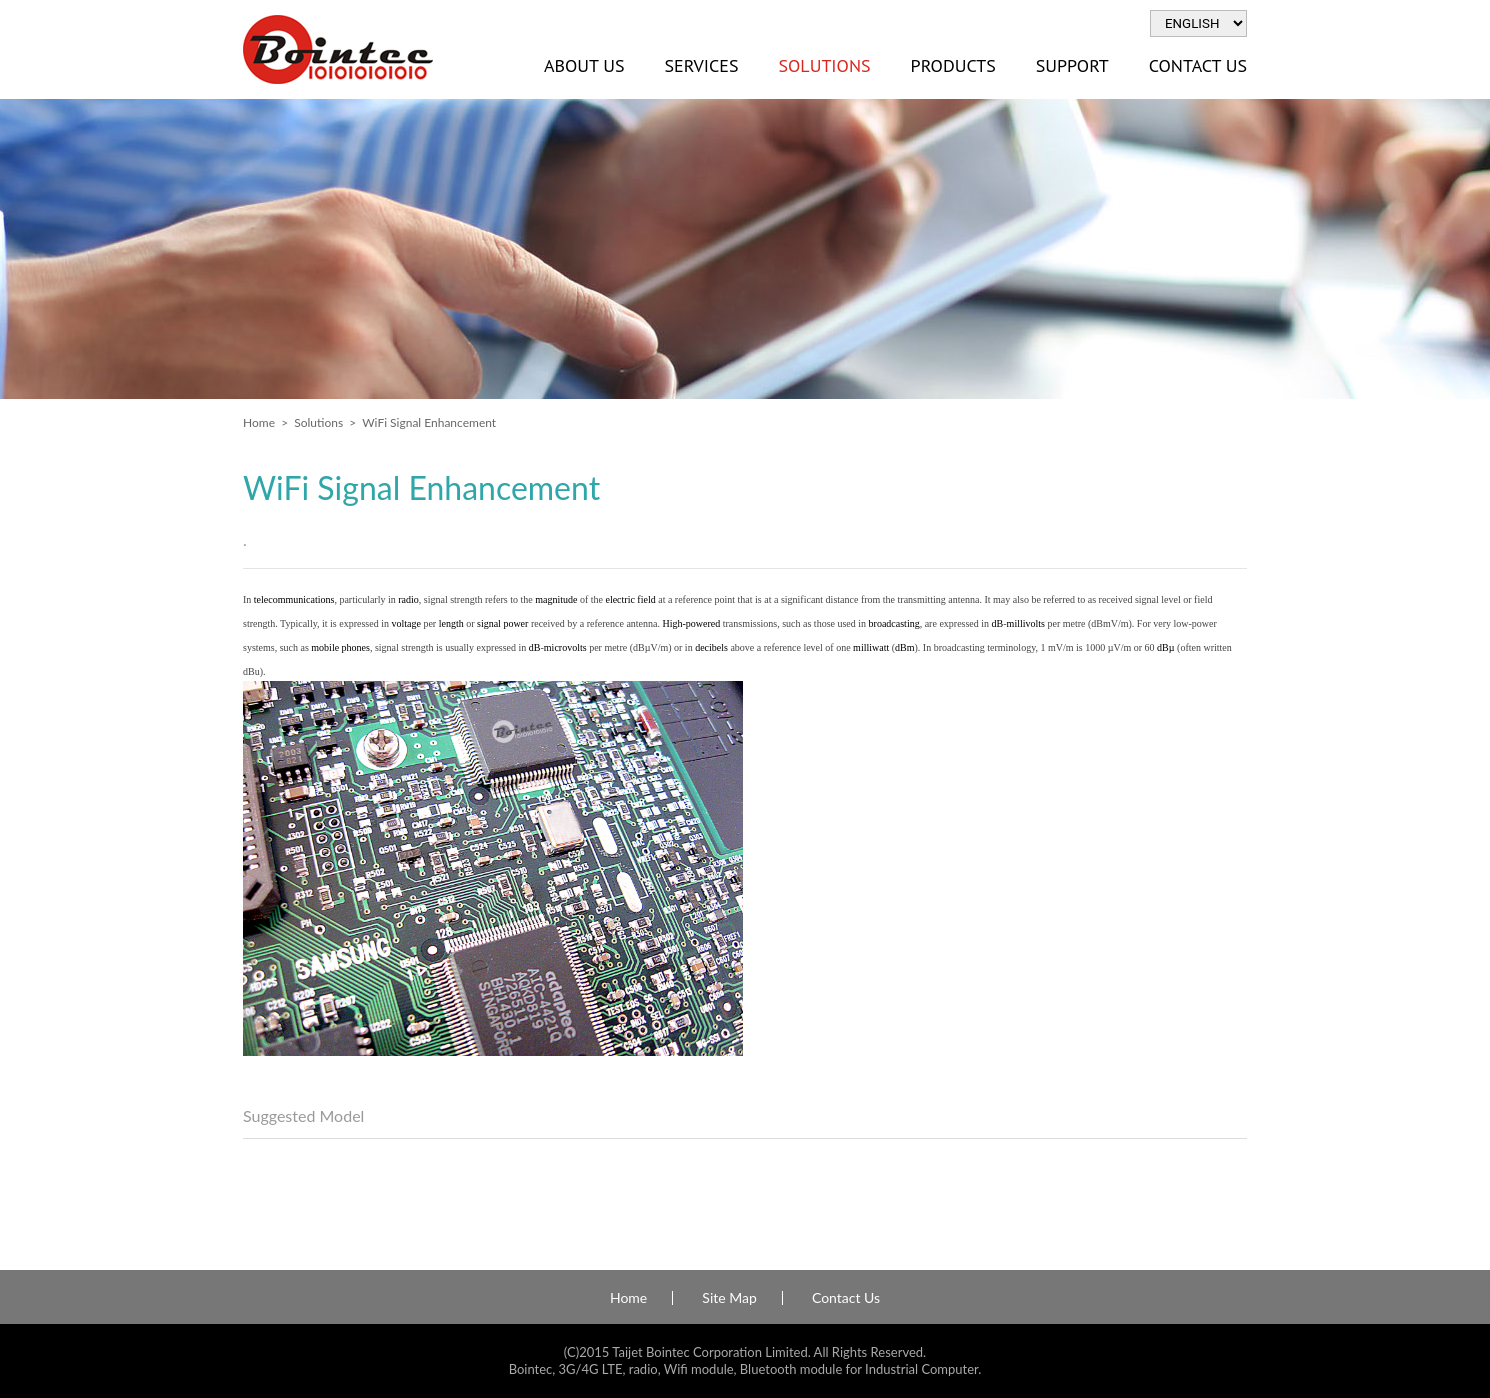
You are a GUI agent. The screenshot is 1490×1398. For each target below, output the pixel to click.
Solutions (824, 65)
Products (953, 65)
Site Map (729, 1298)
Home (259, 422)
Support (1072, 65)
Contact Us (1198, 65)
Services (701, 65)
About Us (584, 65)
